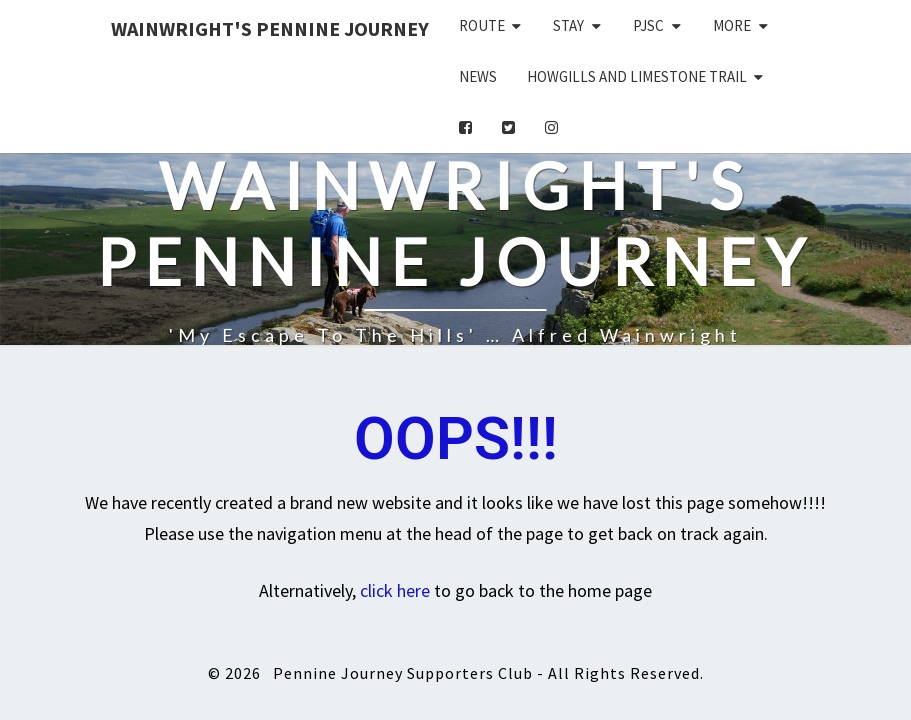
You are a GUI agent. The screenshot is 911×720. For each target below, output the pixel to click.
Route (482, 25)
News (478, 76)
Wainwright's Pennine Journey (270, 28)
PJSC (648, 25)
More (732, 25)
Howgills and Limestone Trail (637, 76)
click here (395, 590)
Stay (568, 25)
